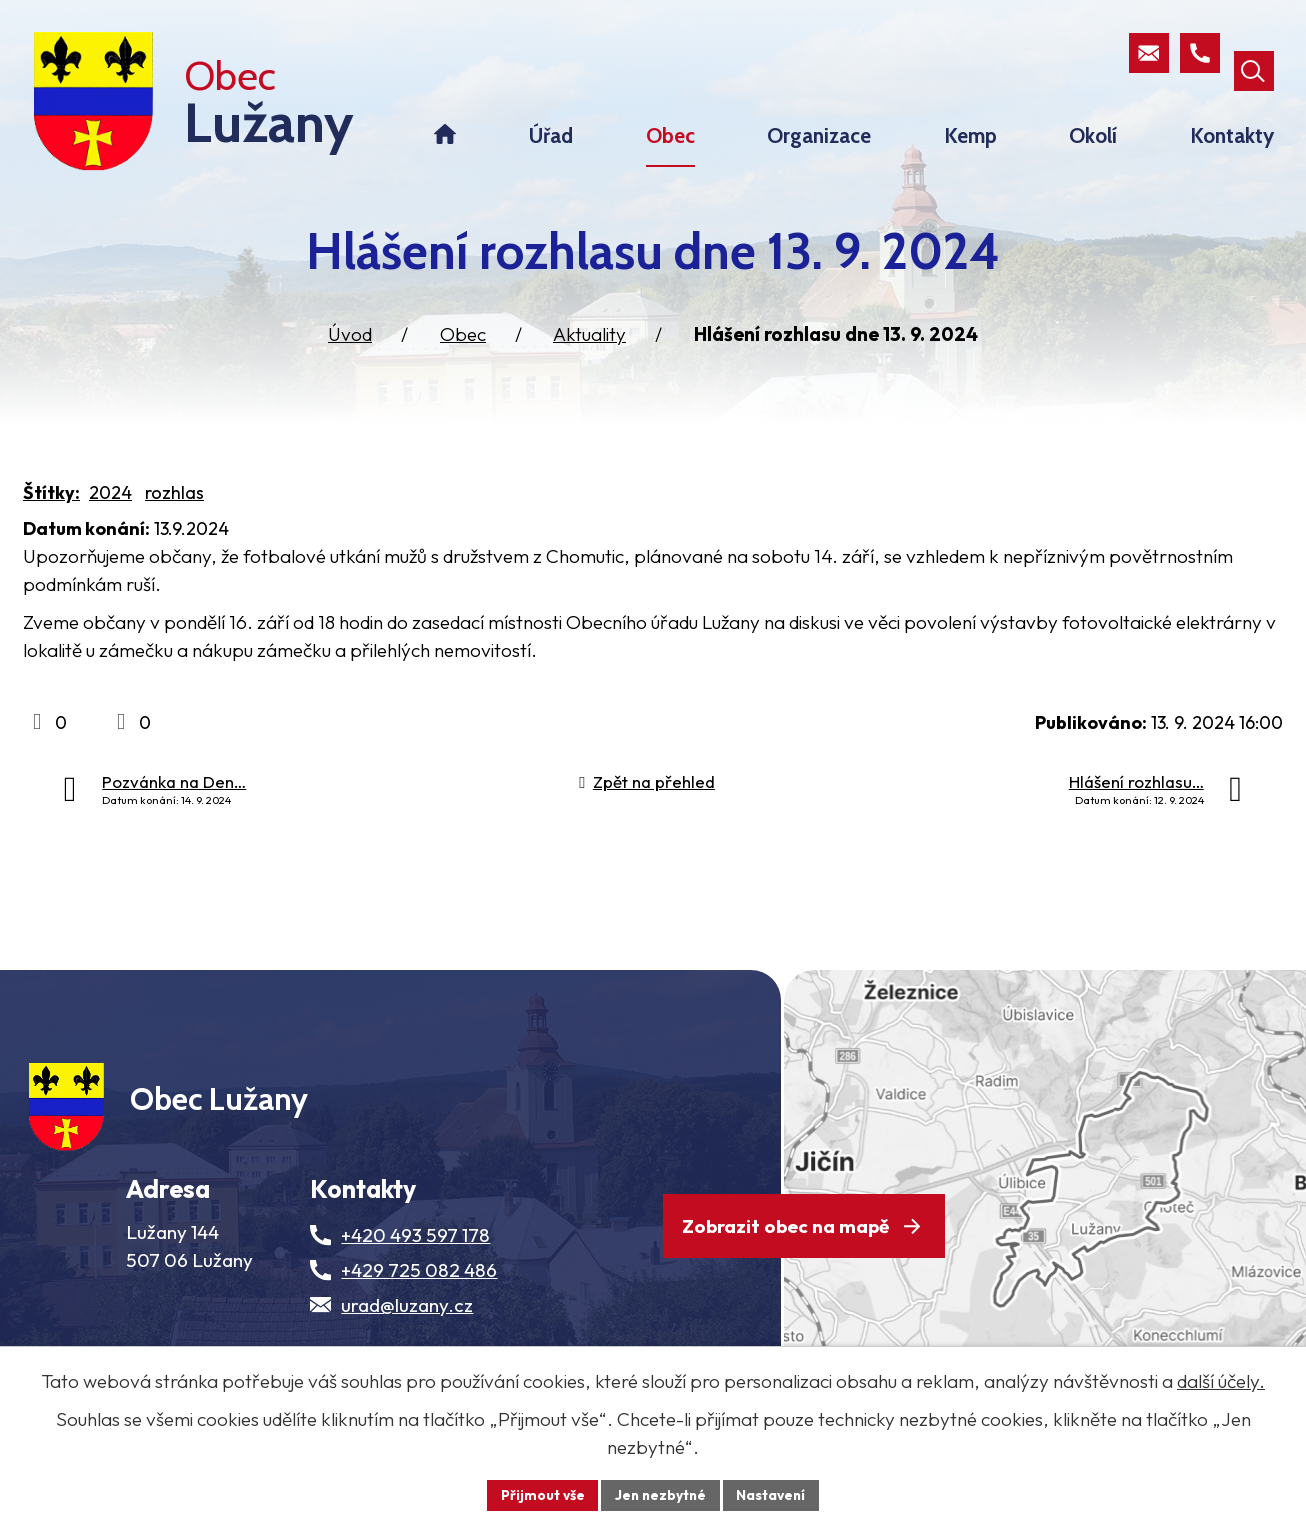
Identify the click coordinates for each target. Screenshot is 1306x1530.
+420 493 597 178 (415, 1273)
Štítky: (51, 517)
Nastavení (773, 1494)
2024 (110, 517)
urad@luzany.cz (407, 1343)
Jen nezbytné (660, 1494)
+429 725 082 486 (419, 1308)
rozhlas (174, 517)
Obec (463, 359)
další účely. (1221, 1380)
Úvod (350, 359)
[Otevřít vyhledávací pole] (1253, 54)
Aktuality (589, 359)
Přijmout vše (539, 1494)
